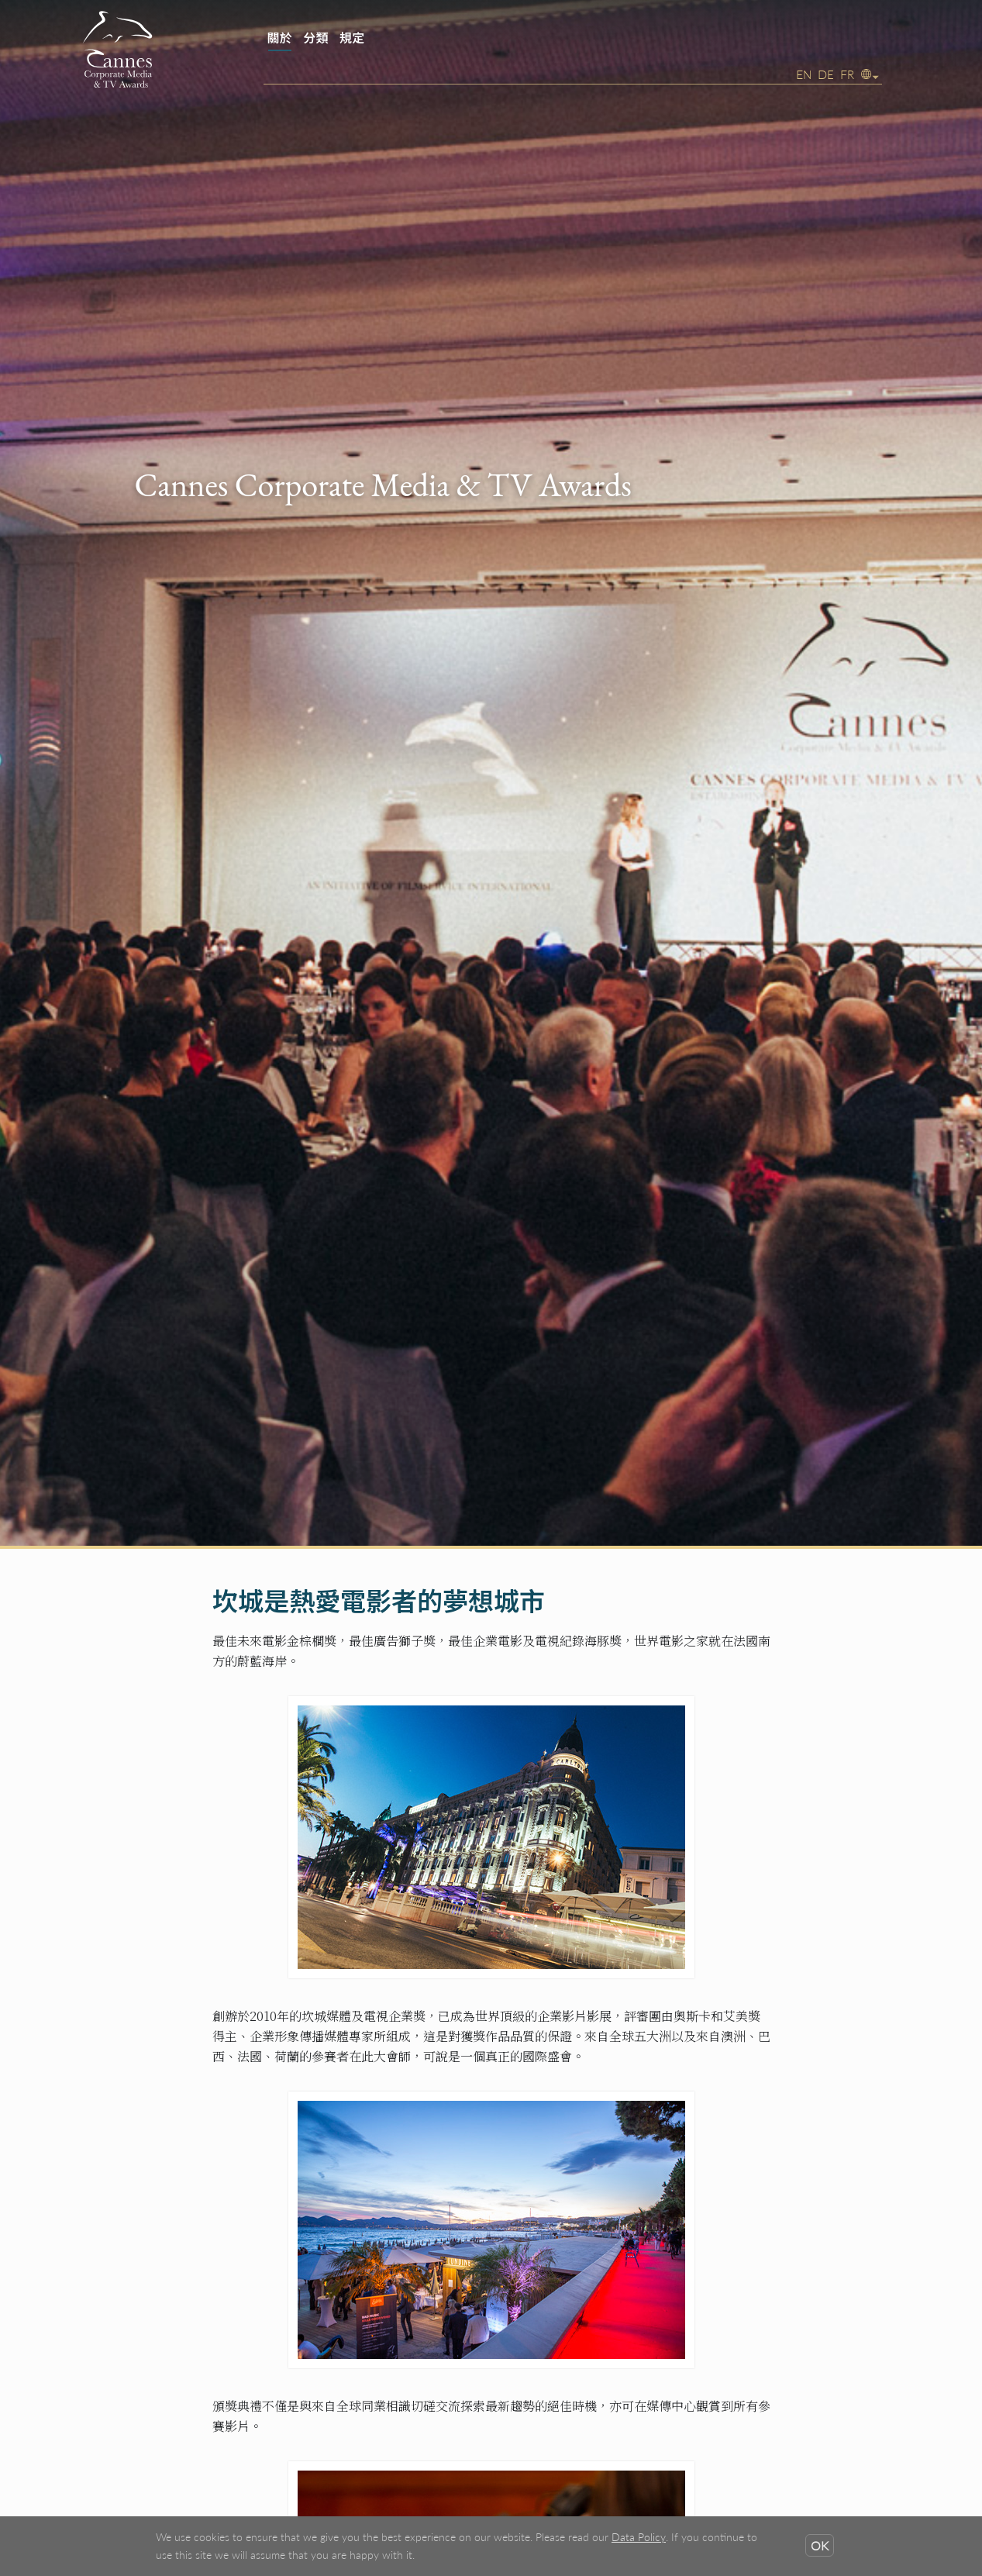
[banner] (491, 54)
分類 (315, 37)
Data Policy (639, 2536)
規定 (351, 37)
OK (820, 2545)
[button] (870, 74)
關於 (279, 37)
